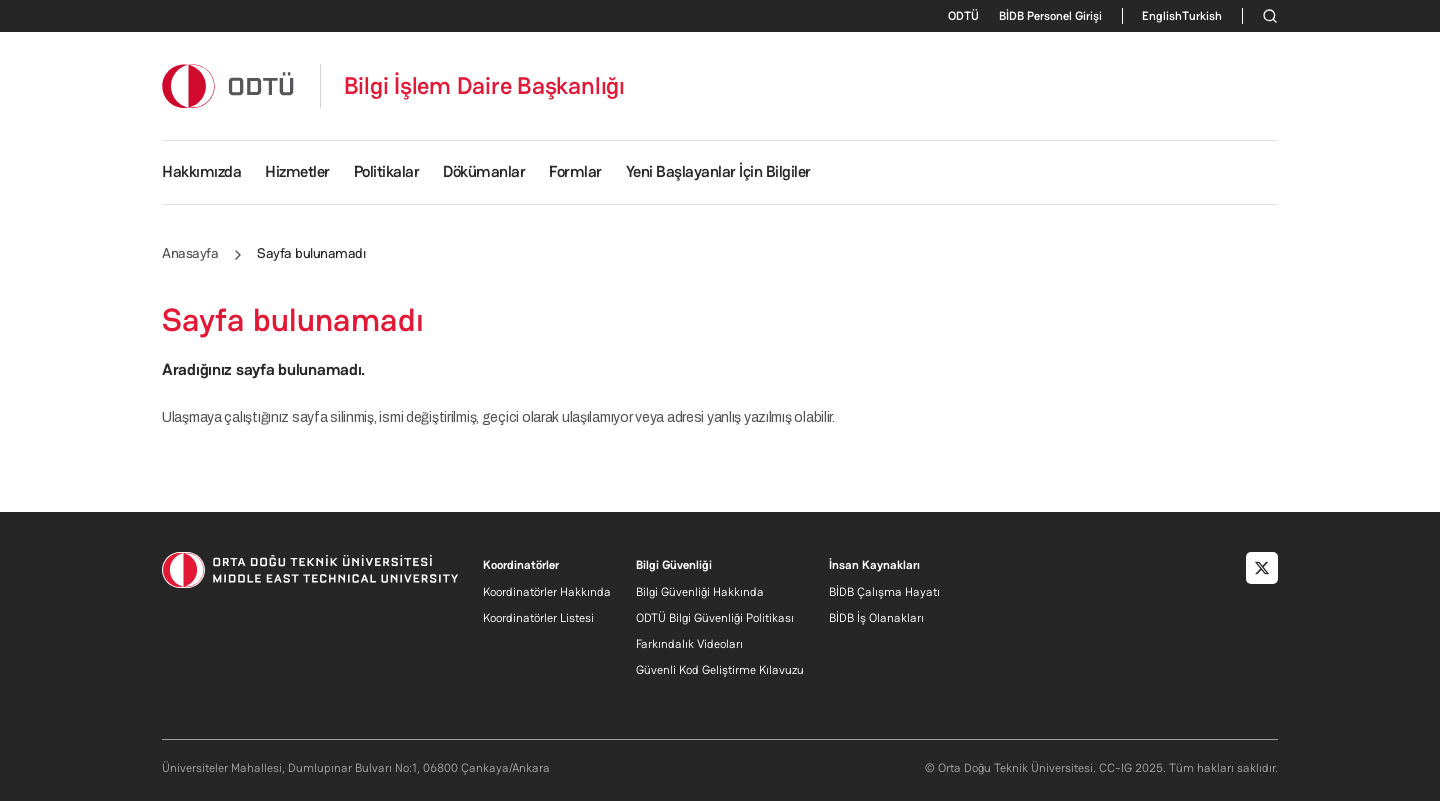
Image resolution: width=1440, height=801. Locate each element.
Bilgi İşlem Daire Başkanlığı (484, 86)
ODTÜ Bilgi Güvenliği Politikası (715, 618)
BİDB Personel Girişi (1050, 16)
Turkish (1202, 16)
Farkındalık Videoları (689, 644)
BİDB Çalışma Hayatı (884, 592)
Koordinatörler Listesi (538, 618)
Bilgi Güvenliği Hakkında (700, 592)
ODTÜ (963, 16)
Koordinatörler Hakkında (547, 592)
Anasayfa (190, 253)
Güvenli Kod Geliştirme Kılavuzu (720, 670)
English (1162, 16)
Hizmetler (297, 171)
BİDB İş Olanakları (876, 618)
